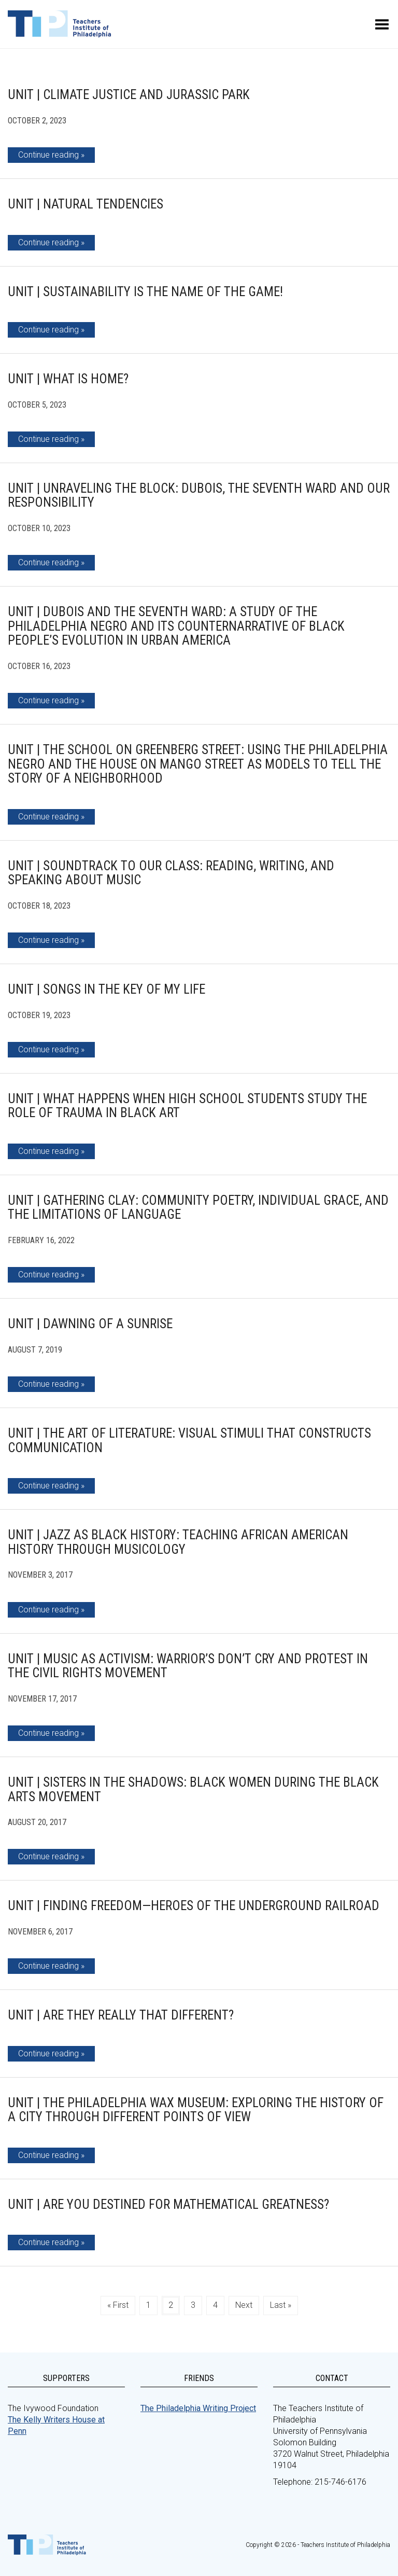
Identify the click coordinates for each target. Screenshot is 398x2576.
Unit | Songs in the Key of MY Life (106, 989)
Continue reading (48, 155)
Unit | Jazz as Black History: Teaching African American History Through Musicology (178, 1542)
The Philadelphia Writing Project (198, 2408)
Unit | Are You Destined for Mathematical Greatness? (168, 2204)
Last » (280, 2305)
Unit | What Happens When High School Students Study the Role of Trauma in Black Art (187, 1106)
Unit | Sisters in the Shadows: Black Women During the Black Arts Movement (193, 1789)
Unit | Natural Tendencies (85, 204)
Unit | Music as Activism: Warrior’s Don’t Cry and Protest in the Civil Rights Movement (188, 1666)
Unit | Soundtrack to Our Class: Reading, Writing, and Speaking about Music (171, 873)
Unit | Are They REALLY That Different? (121, 2015)
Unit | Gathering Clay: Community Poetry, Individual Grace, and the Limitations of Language (198, 1207)
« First (118, 2305)
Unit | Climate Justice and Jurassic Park (129, 94)
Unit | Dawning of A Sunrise (90, 1323)
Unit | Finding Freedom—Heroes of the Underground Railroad (193, 1905)
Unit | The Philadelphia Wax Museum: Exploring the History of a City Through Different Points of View (195, 2110)
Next (243, 2305)
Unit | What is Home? (68, 378)
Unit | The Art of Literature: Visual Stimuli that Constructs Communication (189, 1440)
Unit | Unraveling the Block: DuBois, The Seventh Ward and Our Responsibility (199, 495)
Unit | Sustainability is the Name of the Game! (145, 291)
